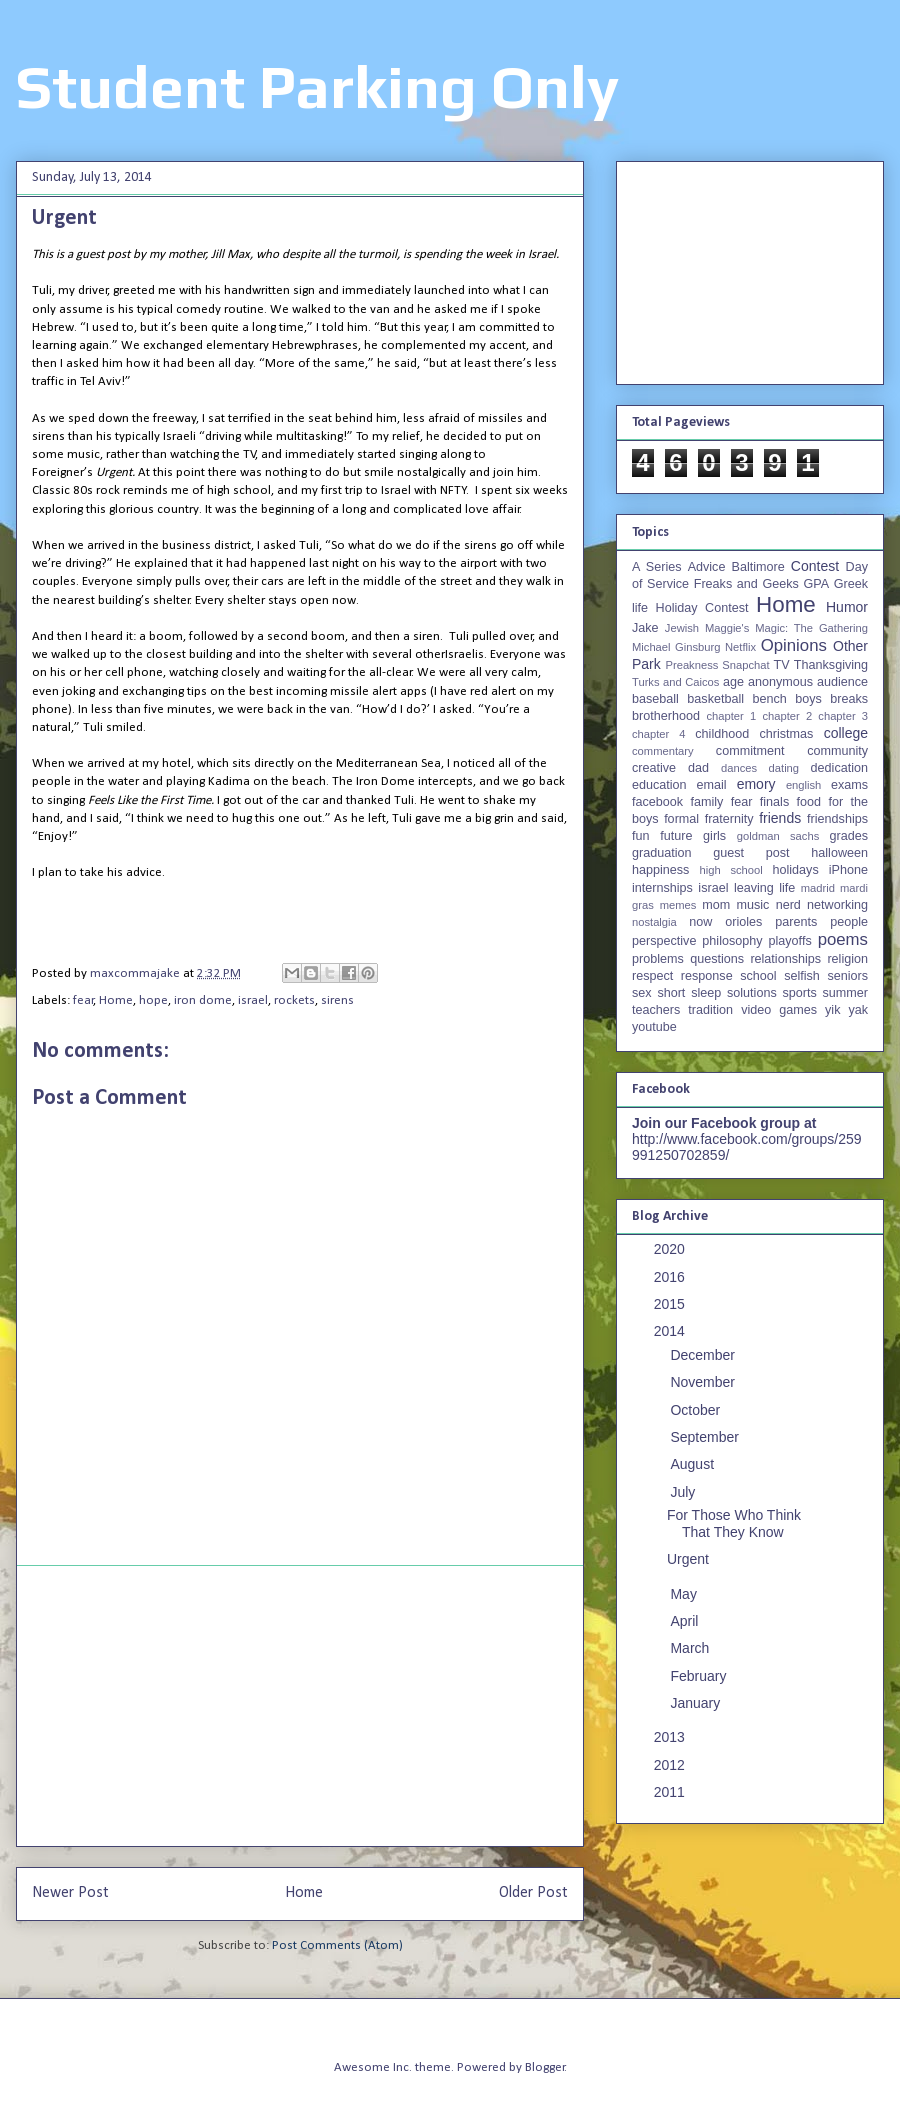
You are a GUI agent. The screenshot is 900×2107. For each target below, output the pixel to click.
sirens (337, 1000)
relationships (785, 959)
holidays (795, 870)
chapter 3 (843, 716)
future (676, 836)
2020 (671, 1249)
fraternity (729, 819)
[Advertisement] (300, 1706)
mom (716, 905)
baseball (655, 699)
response (707, 976)
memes (678, 905)
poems (843, 939)
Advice (707, 567)
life (787, 888)
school (758, 976)
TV (781, 665)
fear (83, 1000)
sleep (706, 993)
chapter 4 (658, 734)
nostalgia (654, 922)
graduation (662, 853)
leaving (754, 888)
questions (717, 959)
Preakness (691, 665)
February (700, 1676)
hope (153, 1000)
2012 (671, 1765)
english (803, 785)
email (712, 785)
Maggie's (727, 628)
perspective (664, 941)
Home (116, 1000)
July (684, 1492)
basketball (715, 699)
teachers (656, 1010)
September (706, 1437)
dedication (839, 768)
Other (850, 646)
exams (849, 785)
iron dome (203, 1000)
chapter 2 (787, 716)
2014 (671, 1331)
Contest (815, 566)
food (809, 802)
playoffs (790, 941)
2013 (671, 1737)
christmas (786, 734)
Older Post (533, 1893)
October (697, 1410)
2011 (671, 1792)
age (733, 682)
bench (769, 699)
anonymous (780, 682)
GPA (816, 584)
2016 (671, 1277)
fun (641, 836)
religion (847, 959)
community (837, 751)
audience (842, 682)
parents (796, 922)
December (704, 1355)
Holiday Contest (702, 608)
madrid (818, 888)
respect (652, 976)
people (849, 922)
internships (662, 888)
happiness (660, 870)
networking (837, 905)
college (846, 733)
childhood (722, 734)
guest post (751, 853)
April (686, 1621)
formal (681, 819)
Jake (645, 628)
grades (849, 836)
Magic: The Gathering (811, 628)
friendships (837, 819)
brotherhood (666, 716)
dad (698, 768)
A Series (657, 567)
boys (808, 699)
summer (845, 993)
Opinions (794, 645)
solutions (752, 993)
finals (774, 802)
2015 (671, 1304)
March (691, 1648)
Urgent (688, 1559)
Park (646, 664)
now (700, 922)
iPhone (848, 870)
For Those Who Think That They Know (734, 1523)
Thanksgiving (831, 665)
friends (780, 818)
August (693, 1464)
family (706, 802)
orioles (743, 922)
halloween (839, 853)
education (659, 785)
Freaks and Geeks (746, 584)
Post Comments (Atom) (337, 1945)
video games (779, 1010)
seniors (847, 976)
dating (784, 768)
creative (654, 768)
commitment (750, 751)
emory (756, 784)
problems (658, 959)
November (704, 1382)
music (752, 905)
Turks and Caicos (675, 682)
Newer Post (70, 1893)
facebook (657, 802)
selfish (802, 976)
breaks (849, 699)
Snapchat (745, 665)
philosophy (732, 941)
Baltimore (758, 567)
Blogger (545, 2067)
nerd (788, 905)
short (671, 993)
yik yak (846, 1010)
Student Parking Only (317, 86)
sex (642, 993)
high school (731, 870)
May (685, 1594)
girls (714, 836)
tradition (710, 1010)
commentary (663, 751)
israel (253, 1000)
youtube (654, 1027)
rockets (294, 1000)
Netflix (740, 647)
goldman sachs (778, 836)
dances (739, 768)
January (697, 1703)
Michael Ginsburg (676, 647)
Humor (847, 607)
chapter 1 (732, 716)
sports (800, 993)
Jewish (682, 628)
